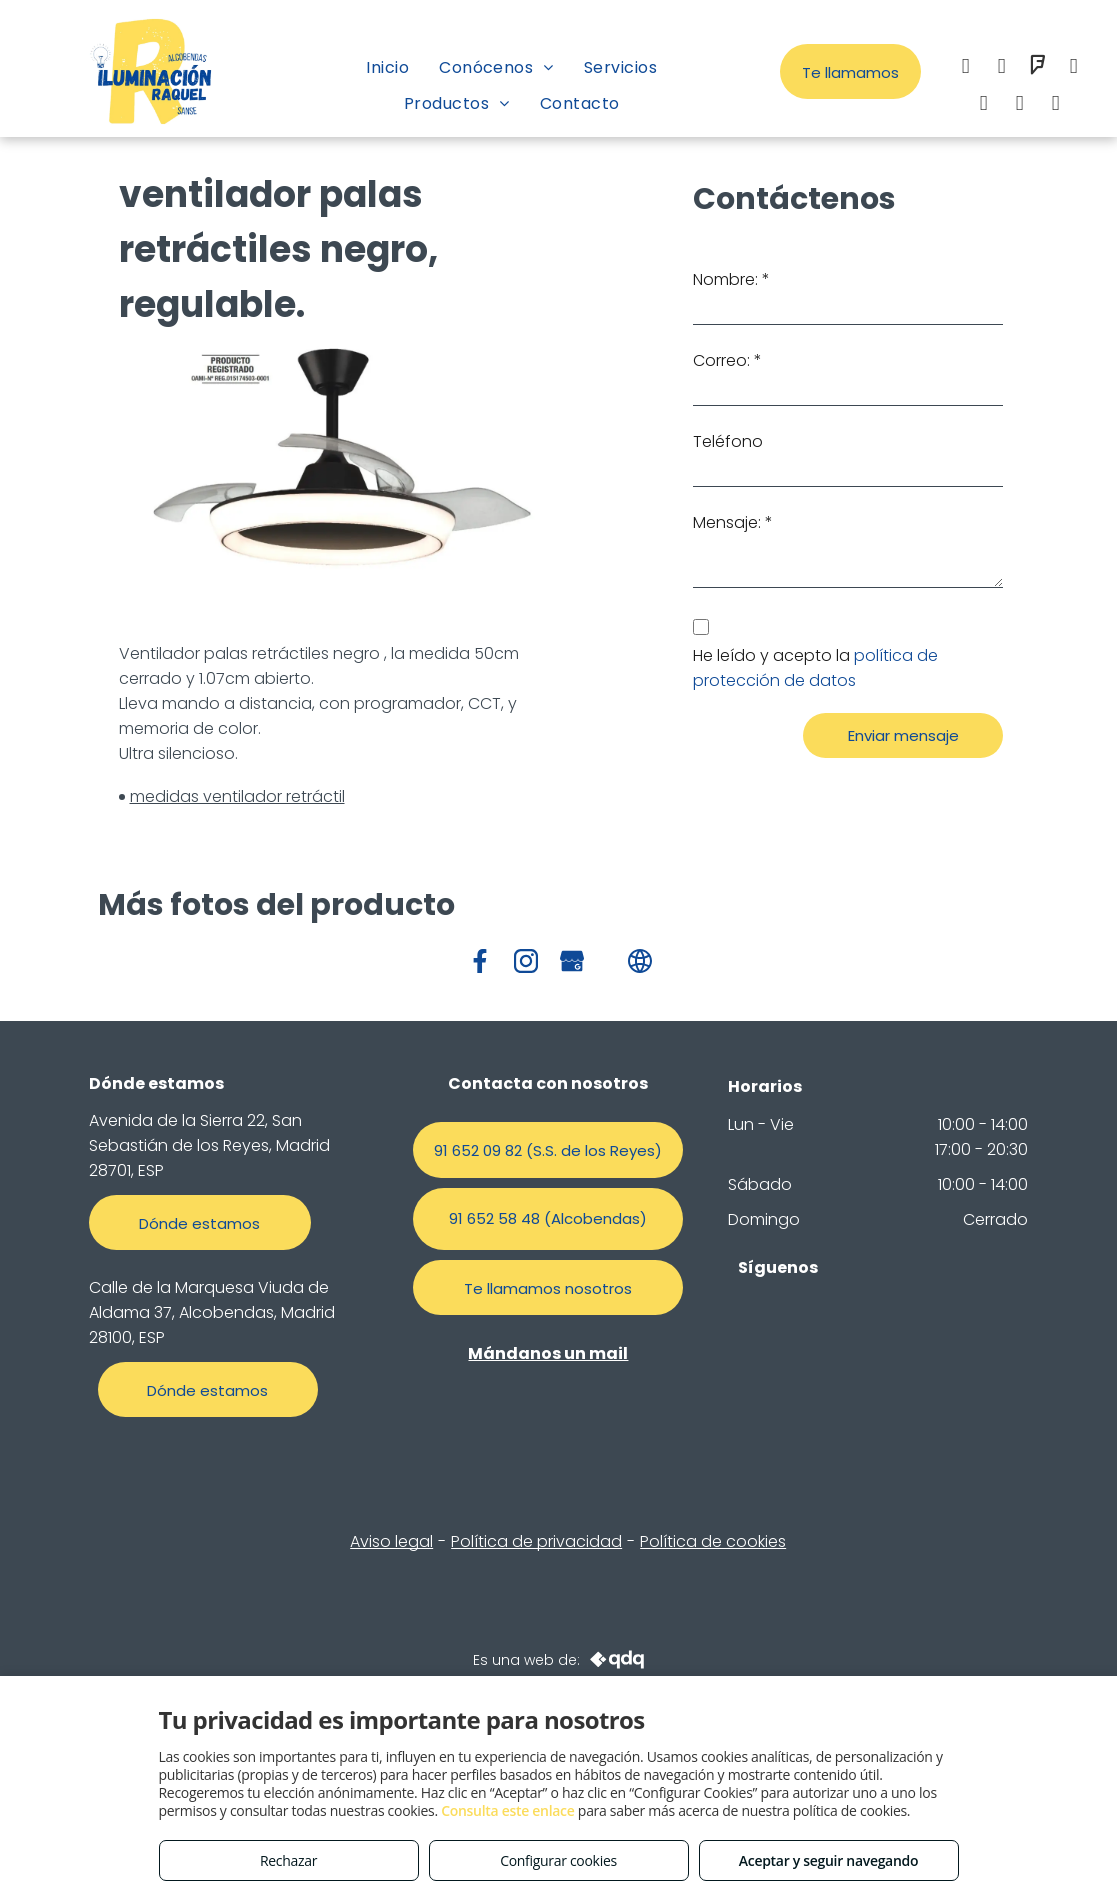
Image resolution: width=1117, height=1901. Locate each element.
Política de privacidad (536, 1541)
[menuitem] (387, 67)
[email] (1074, 68)
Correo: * (727, 360)
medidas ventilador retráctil (237, 796)
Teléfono (728, 441)
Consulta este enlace (507, 1810)
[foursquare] (1038, 68)
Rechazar (288, 1860)
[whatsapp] (984, 105)
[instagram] (1002, 68)
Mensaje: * (733, 522)
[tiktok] (1056, 105)
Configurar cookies (558, 1860)
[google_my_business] (1020, 105)
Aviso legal (391, 1541)
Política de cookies (713, 1541)
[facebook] (966, 68)
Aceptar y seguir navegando (828, 1860)
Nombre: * (731, 279)
